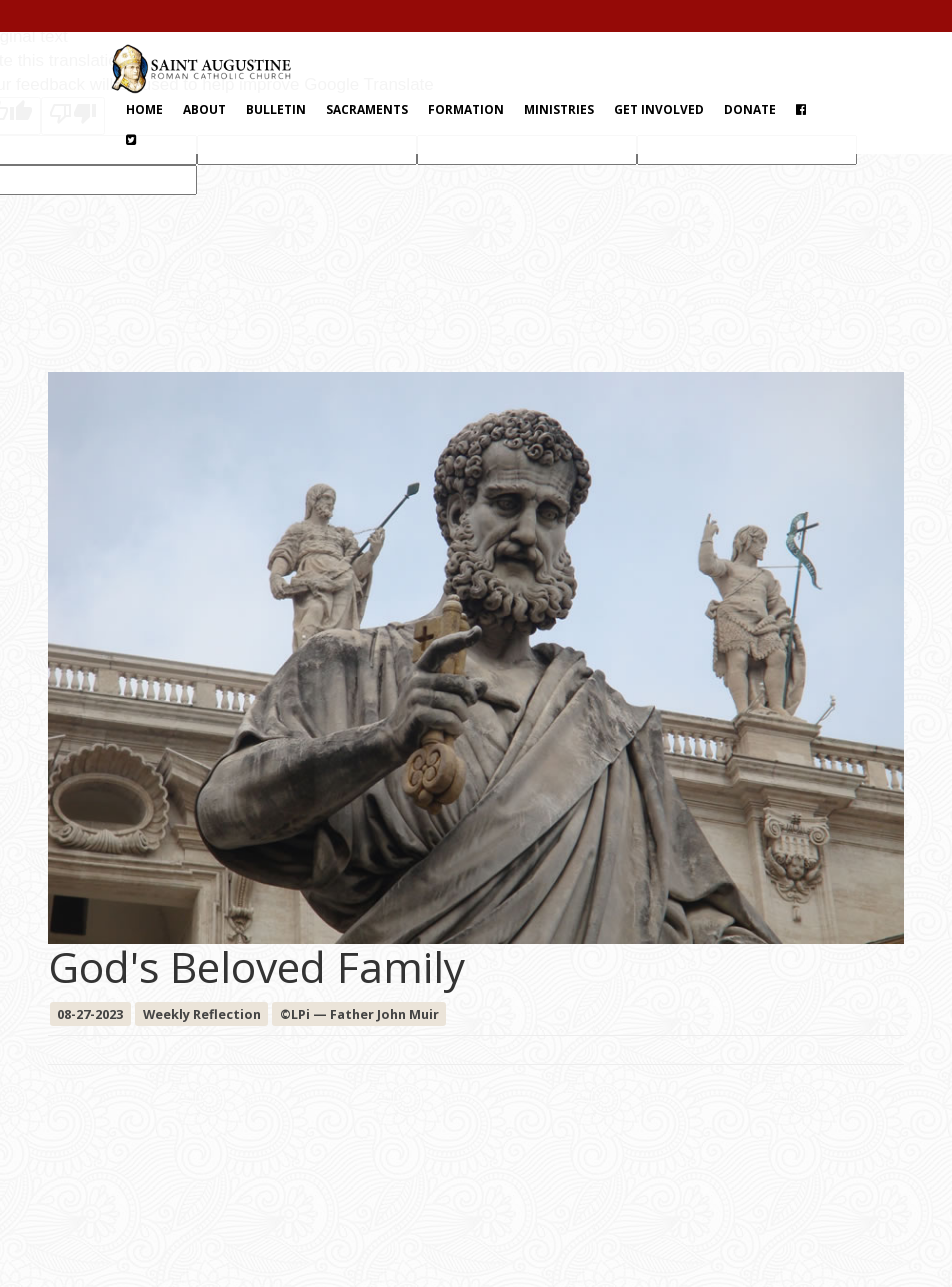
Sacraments (367, 109)
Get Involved (659, 109)
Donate (750, 109)
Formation (466, 109)
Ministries (559, 109)
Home (144, 109)
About (204, 109)
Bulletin (276, 109)
